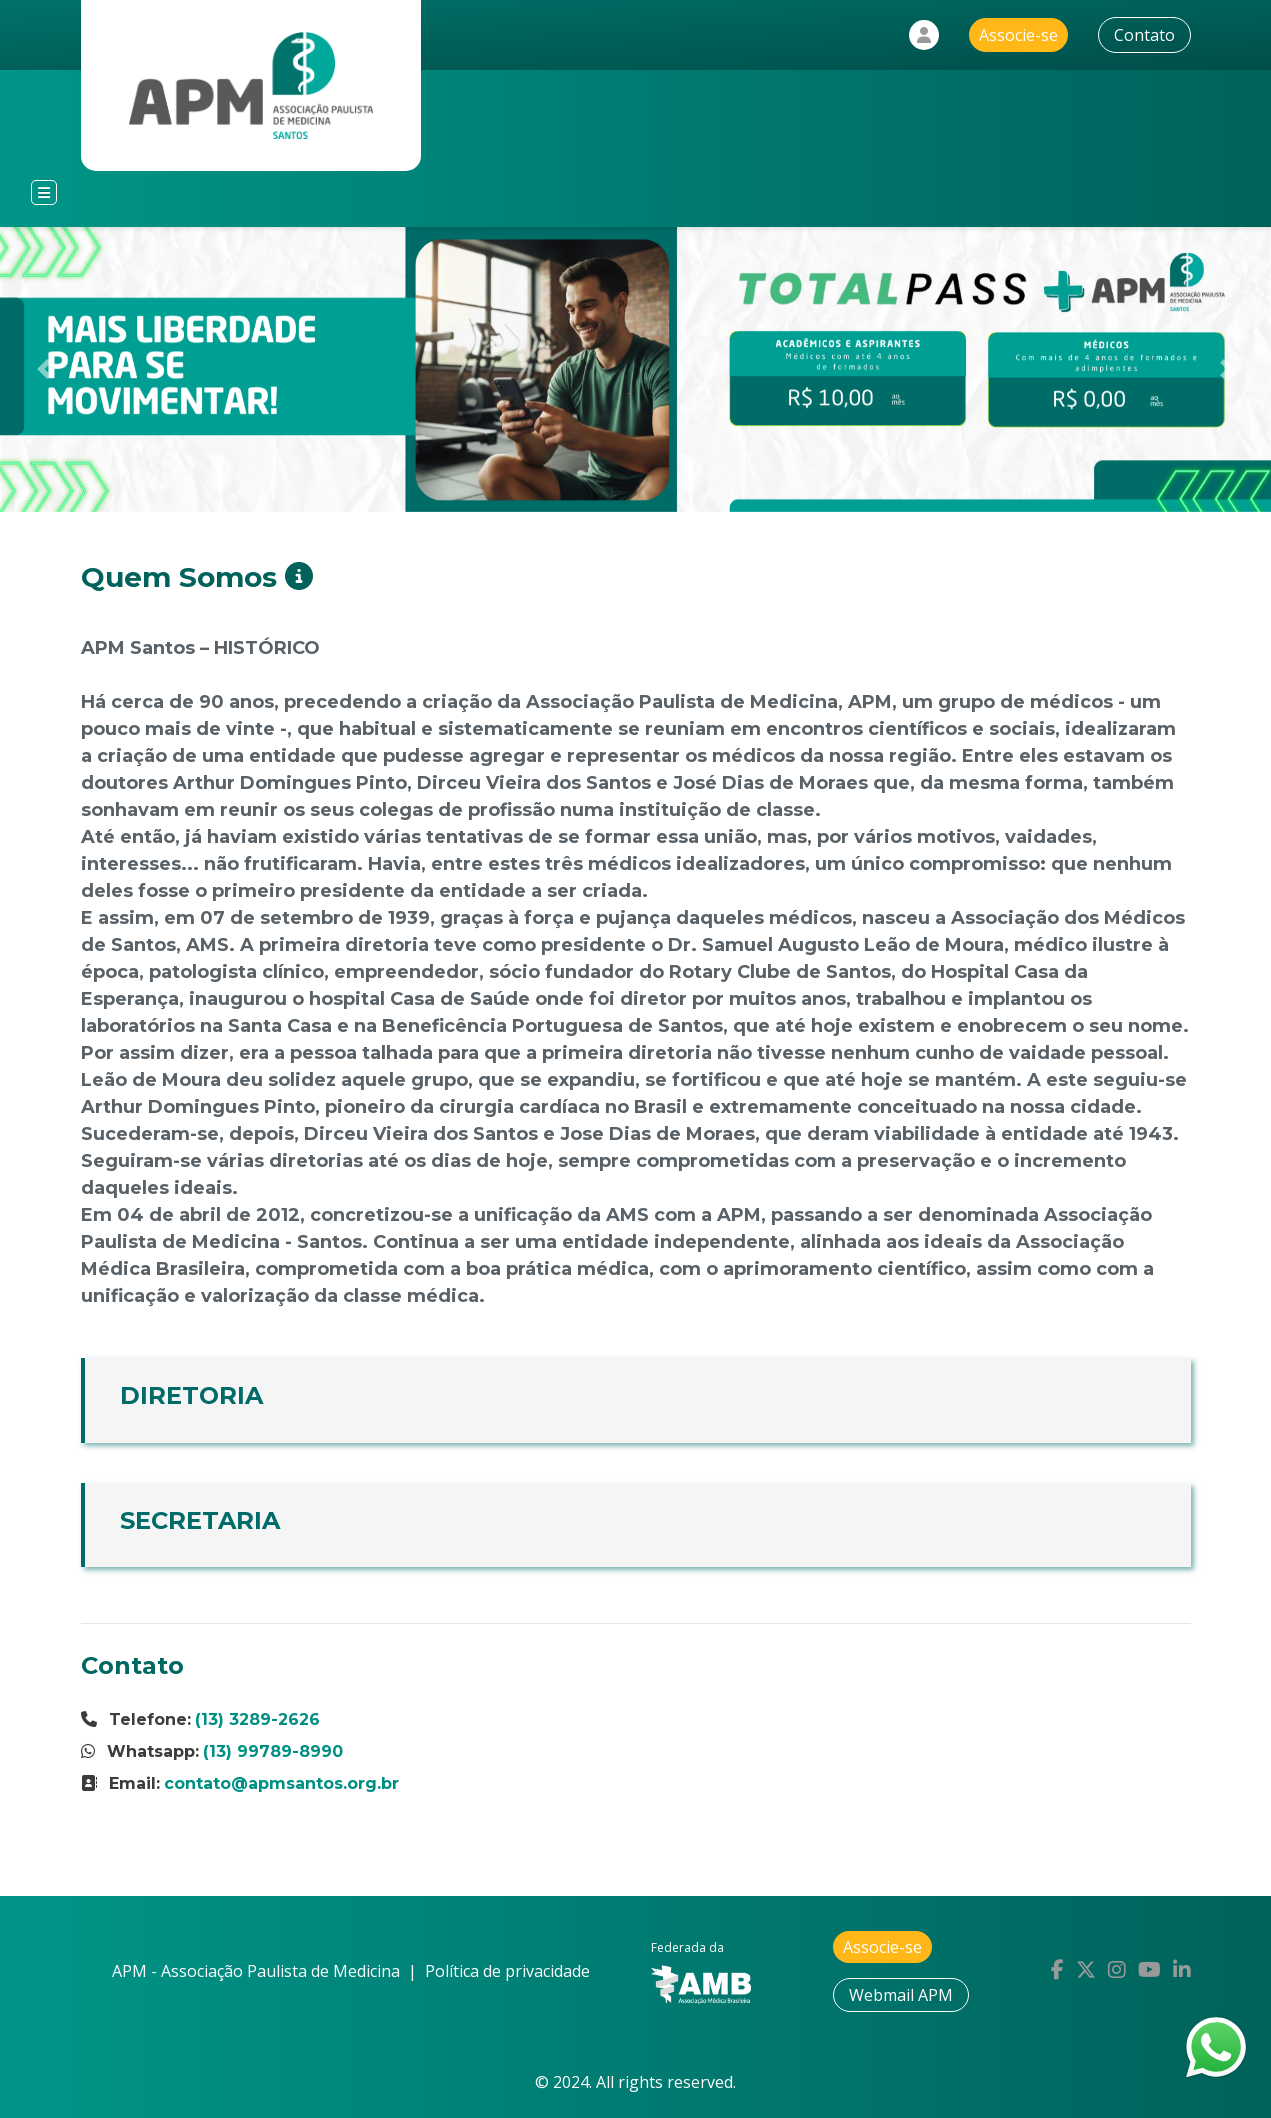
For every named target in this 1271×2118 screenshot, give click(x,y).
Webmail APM (901, 1995)
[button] (44, 369)
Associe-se (1018, 35)
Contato (1144, 35)
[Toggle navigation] (44, 192)
